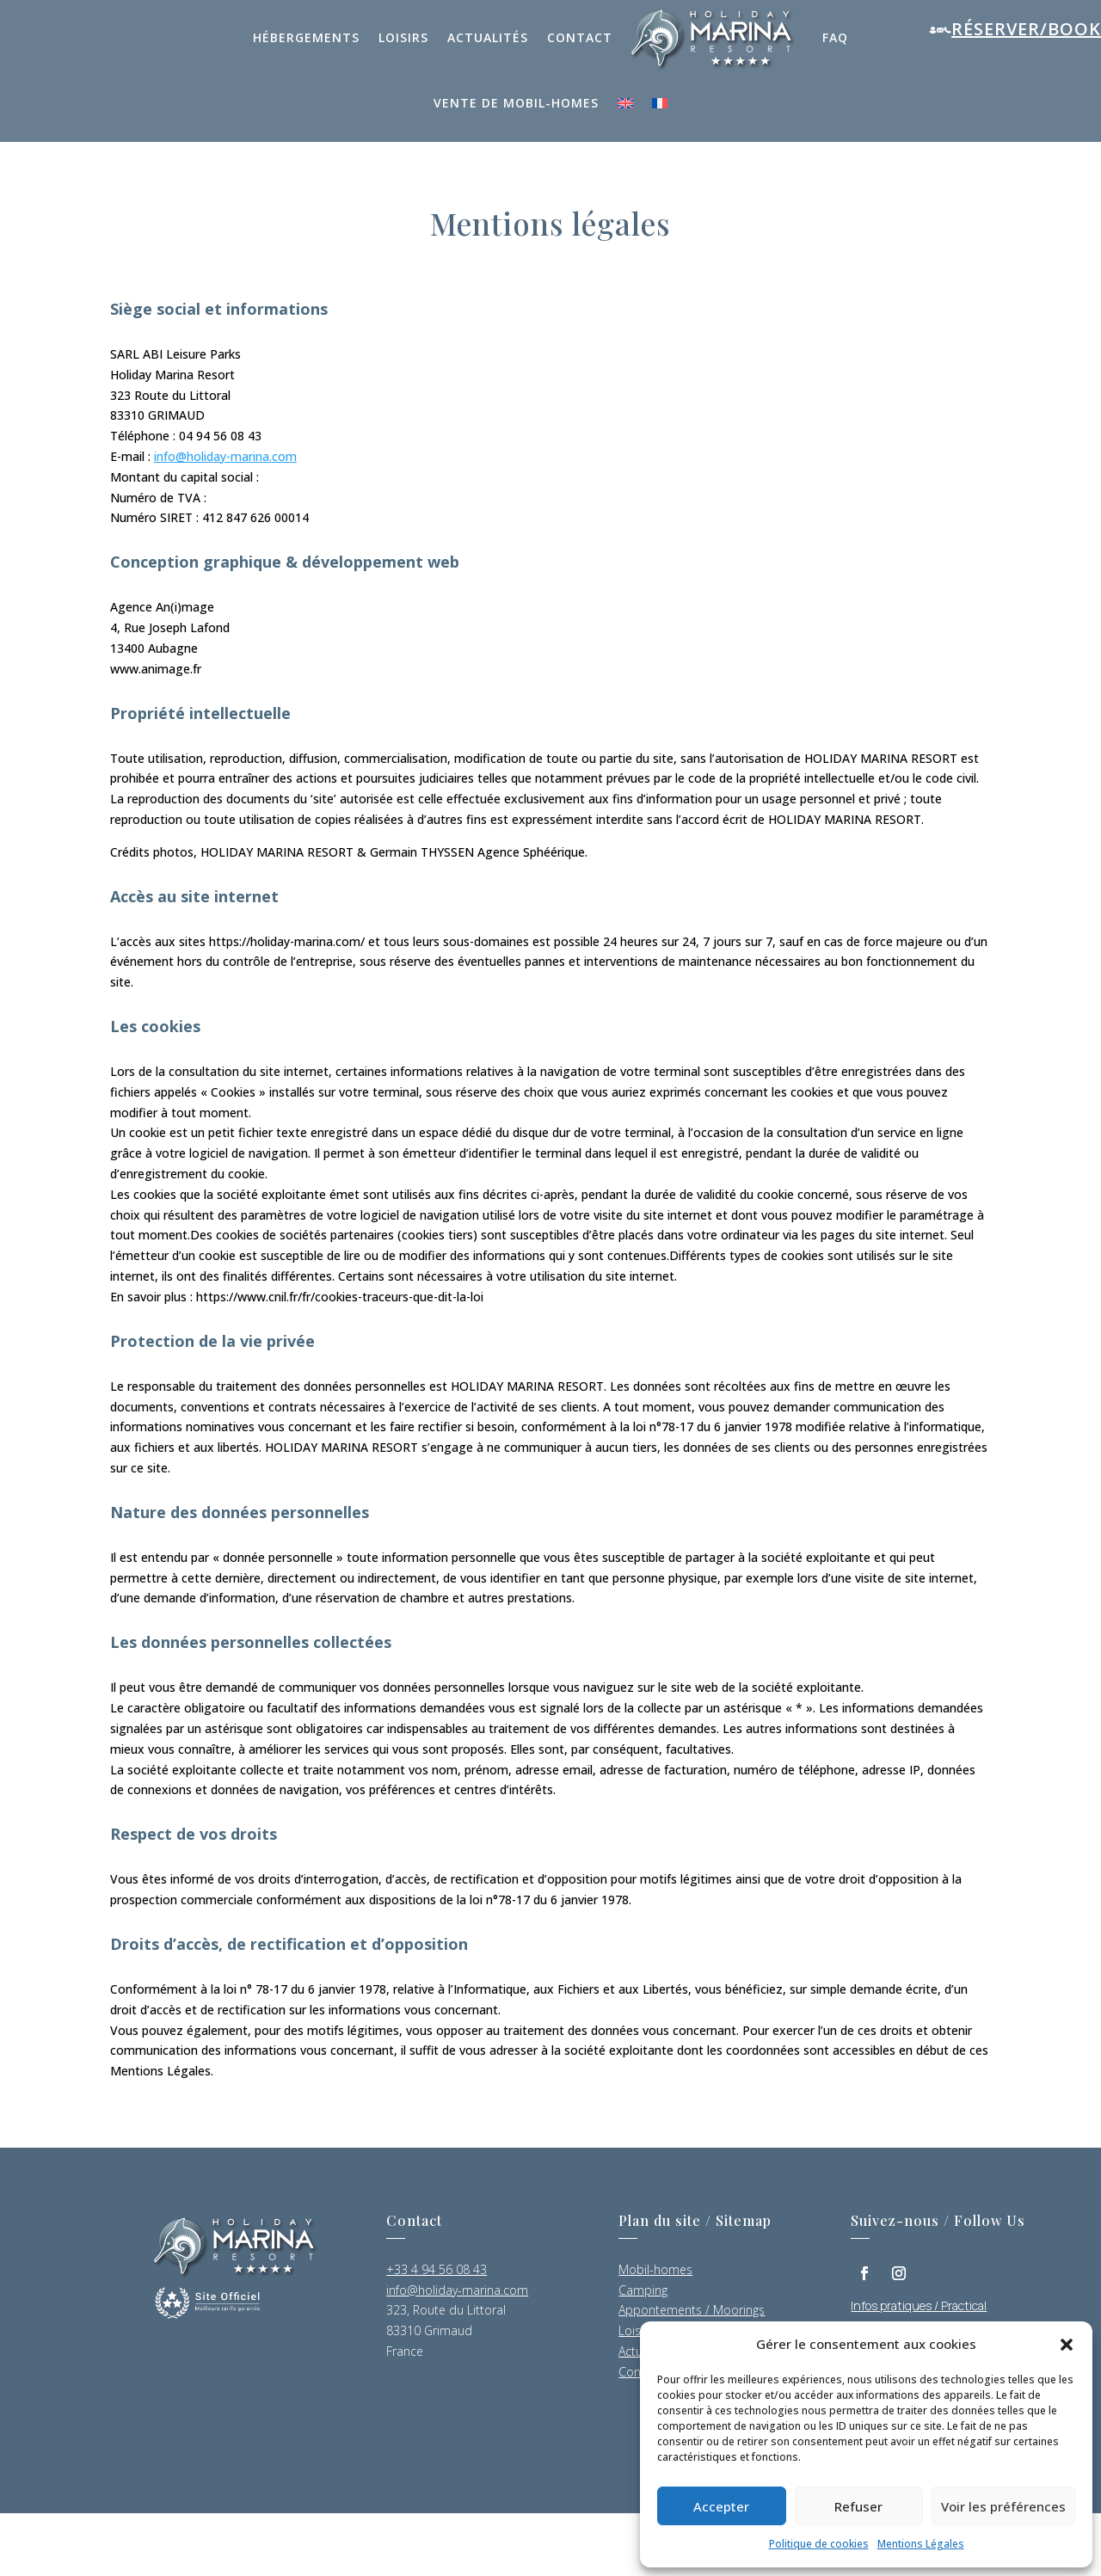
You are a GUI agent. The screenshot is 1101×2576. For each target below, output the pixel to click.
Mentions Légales (920, 2543)
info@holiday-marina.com (225, 456)
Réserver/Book (1026, 28)
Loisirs (403, 37)
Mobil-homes (655, 2269)
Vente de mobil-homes (516, 103)
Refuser (858, 2506)
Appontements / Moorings (691, 2310)
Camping (642, 2290)
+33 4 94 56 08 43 (436, 2269)
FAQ (835, 37)
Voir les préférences (1003, 2506)
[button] (1066, 2344)
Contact (579, 37)
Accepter (721, 2506)
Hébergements (306, 37)
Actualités (487, 37)
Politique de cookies (819, 2543)
